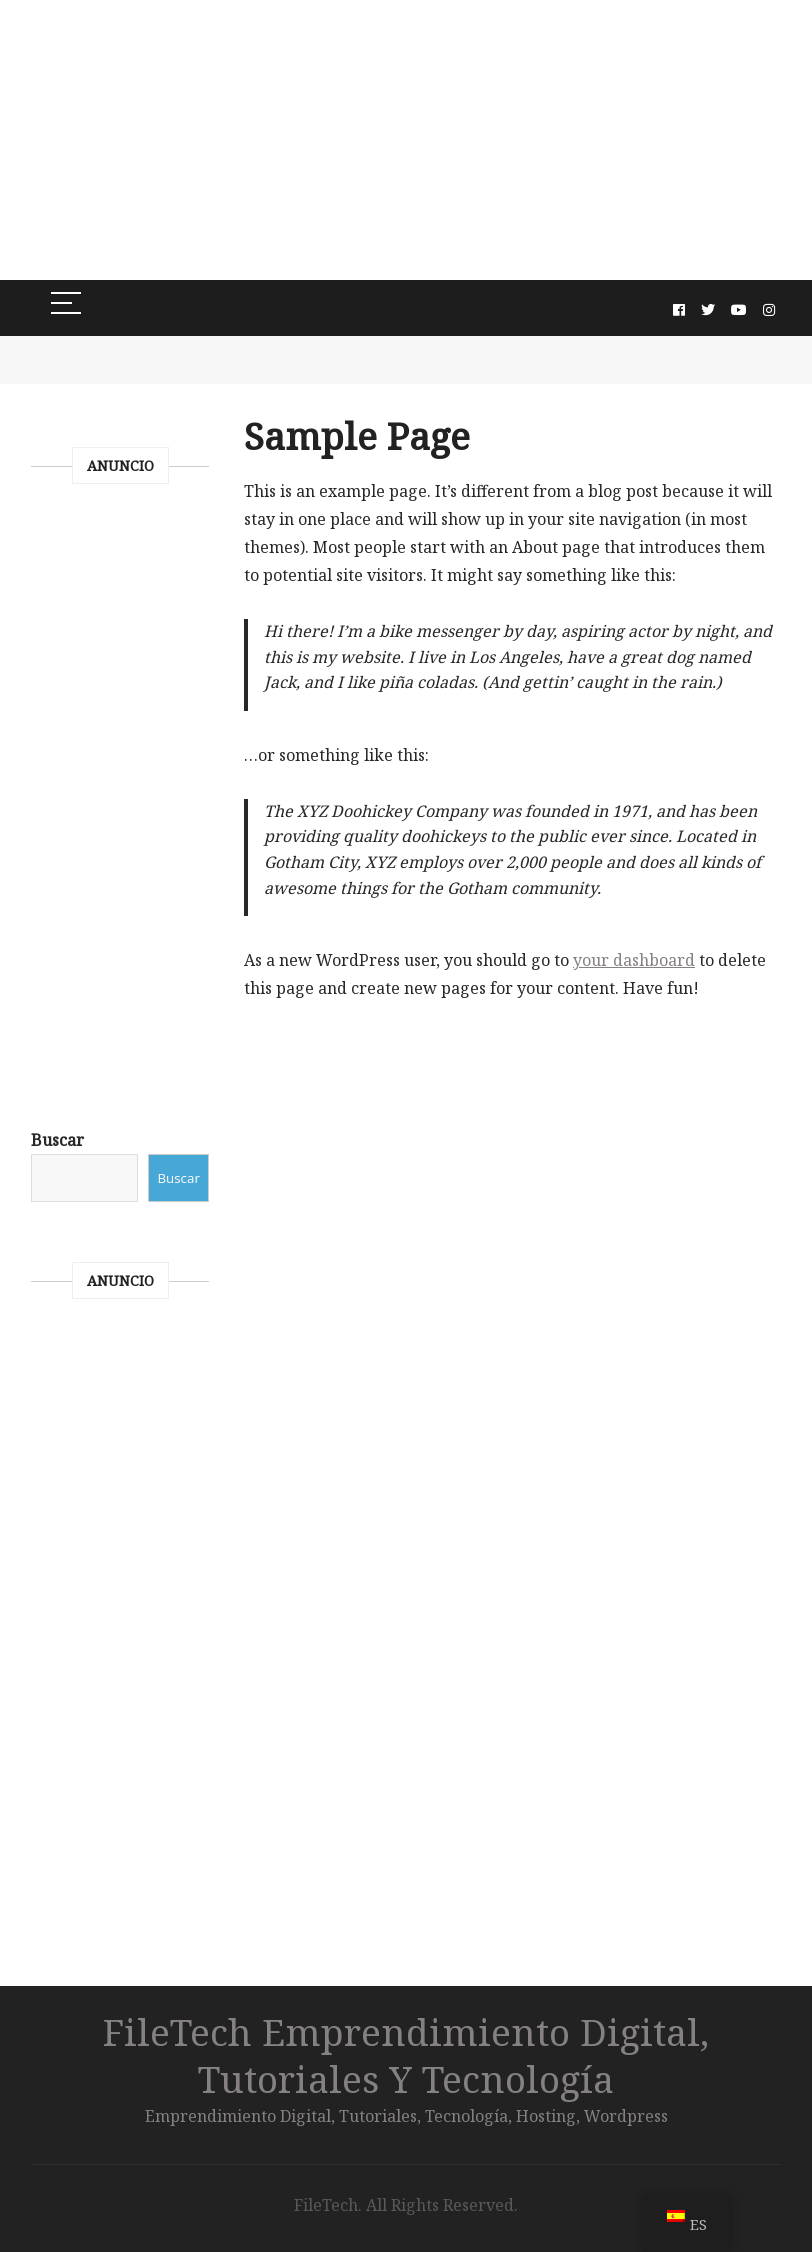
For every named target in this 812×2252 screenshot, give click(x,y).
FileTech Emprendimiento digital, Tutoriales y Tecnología (406, 2055)
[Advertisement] (406, 140)
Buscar (57, 1140)
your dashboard (634, 960)
